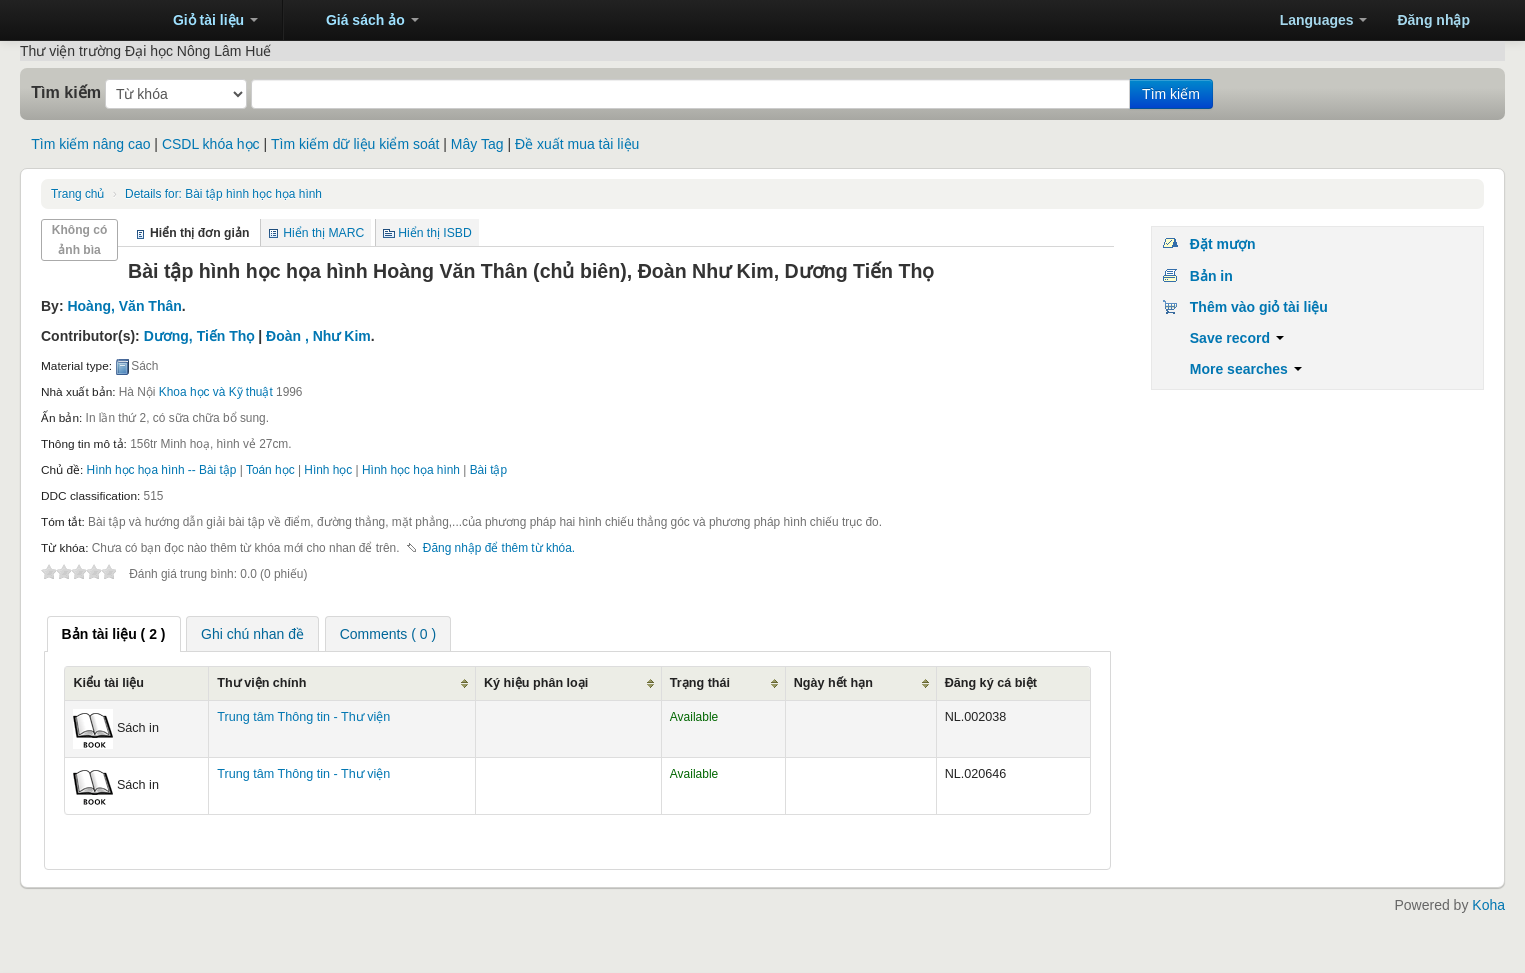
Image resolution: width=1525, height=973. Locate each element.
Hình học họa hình (411, 470)
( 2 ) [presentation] (114, 634)
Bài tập (488, 470)
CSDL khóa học (211, 144)
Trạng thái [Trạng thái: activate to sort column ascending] (700, 683)
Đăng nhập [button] (1433, 20)
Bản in (1211, 276)
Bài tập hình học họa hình (223, 194)
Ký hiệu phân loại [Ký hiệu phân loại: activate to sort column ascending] (536, 683)
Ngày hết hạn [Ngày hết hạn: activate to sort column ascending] (833, 683)
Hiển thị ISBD (435, 233)
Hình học (328, 470)
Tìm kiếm (66, 92)
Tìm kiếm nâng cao (90, 144)
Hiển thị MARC (323, 233)
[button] (206, 20)
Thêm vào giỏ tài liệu (1259, 307)
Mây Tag (477, 144)
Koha (1488, 905)
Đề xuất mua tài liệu (577, 144)
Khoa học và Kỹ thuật (216, 392)
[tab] (114, 634)
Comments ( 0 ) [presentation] (388, 634)
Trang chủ (77, 194)
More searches (1246, 369)
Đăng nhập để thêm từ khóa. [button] (499, 548)
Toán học (270, 470)
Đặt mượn (1223, 244)
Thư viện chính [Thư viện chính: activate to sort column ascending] (261, 683)
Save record (1237, 338)
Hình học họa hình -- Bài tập (162, 470)
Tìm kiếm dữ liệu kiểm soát (355, 144)
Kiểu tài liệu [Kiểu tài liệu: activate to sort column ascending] (108, 683)
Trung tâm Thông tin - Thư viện (90, 20)
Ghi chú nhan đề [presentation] (252, 634)
